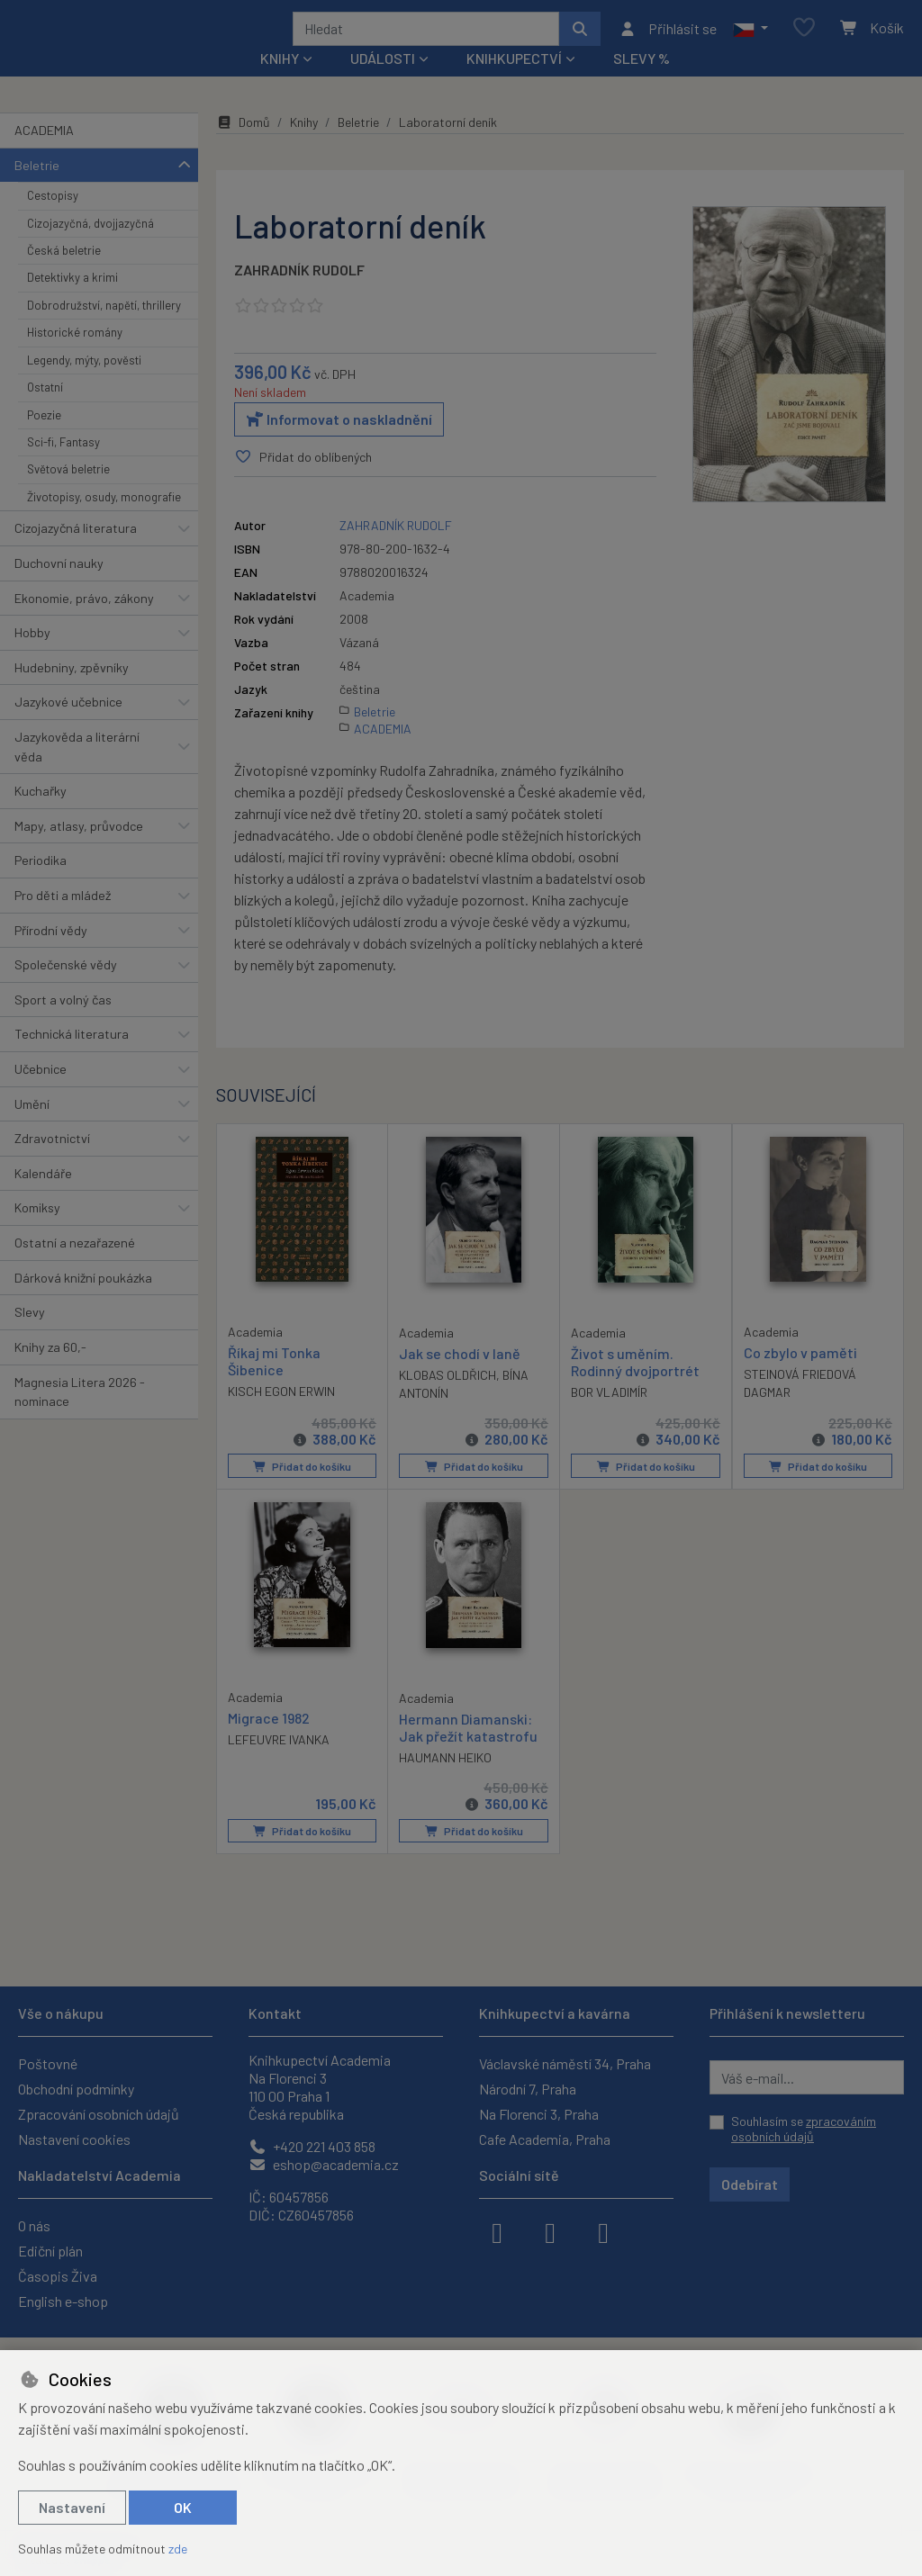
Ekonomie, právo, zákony (84, 621)
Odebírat (749, 2184)
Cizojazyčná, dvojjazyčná (90, 246)
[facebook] (497, 2231)
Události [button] (382, 82)
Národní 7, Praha (527, 2088)
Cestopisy (52, 219)
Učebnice (40, 1093)
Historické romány (74, 356)
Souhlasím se (803, 2129)
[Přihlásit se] (668, 41)
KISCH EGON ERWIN (281, 1415)
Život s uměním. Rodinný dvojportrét (635, 1385)
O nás (34, 2225)
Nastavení (72, 2507)
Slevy (29, 1336)
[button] (750, 41)
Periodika (40, 884)
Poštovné (47, 2063)
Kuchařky (40, 815)
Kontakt (275, 2013)
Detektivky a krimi (72, 301)
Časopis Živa (57, 2275)
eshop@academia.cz (324, 2164)
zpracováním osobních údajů (803, 2129)
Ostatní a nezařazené (74, 1266)
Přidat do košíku (302, 1489)
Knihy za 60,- (50, 1371)
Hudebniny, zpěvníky (71, 691)
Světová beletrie (68, 493)
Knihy (304, 146)
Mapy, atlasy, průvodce (78, 850)
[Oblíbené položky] (804, 40)
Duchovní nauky (59, 587)
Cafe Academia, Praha (544, 2139)
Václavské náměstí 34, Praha (565, 2063)
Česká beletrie (64, 274)
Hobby (32, 656)
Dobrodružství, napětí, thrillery (104, 329)
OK (183, 2507)
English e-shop (63, 2301)
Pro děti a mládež (62, 919)
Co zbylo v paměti (800, 1375)
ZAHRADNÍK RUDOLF (299, 293)
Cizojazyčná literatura (75, 552)
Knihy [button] (279, 82)
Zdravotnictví (52, 1162)
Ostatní (45, 411)
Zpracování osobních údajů (98, 2113)
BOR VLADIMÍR (609, 1416)
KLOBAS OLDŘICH (447, 1398)
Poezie (44, 438)
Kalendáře (43, 1197)
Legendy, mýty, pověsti (84, 384)
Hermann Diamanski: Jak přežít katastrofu (468, 1751)
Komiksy (37, 1231)
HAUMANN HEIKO (445, 1780)
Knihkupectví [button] (514, 82)
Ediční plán (50, 2250)
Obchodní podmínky (76, 2088)
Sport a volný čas (63, 1023)
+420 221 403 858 (312, 2146)
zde (177, 2548)
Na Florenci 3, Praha (539, 2113)
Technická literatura (71, 1058)
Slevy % (641, 82)
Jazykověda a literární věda (77, 770)
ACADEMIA (44, 154)
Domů (243, 146)
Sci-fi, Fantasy (63, 466)
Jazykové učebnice (68, 726)
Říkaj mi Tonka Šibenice (274, 1384)
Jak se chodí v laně (459, 1376)
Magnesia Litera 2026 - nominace (79, 1415)
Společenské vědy (65, 988)
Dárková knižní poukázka (83, 1301)
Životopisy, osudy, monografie (104, 521)
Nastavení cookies (74, 2139)
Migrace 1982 (269, 1741)
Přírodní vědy (50, 953)
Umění (32, 1127)
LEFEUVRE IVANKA (279, 1762)
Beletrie (36, 188)
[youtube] (603, 2231)
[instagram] (550, 2231)
